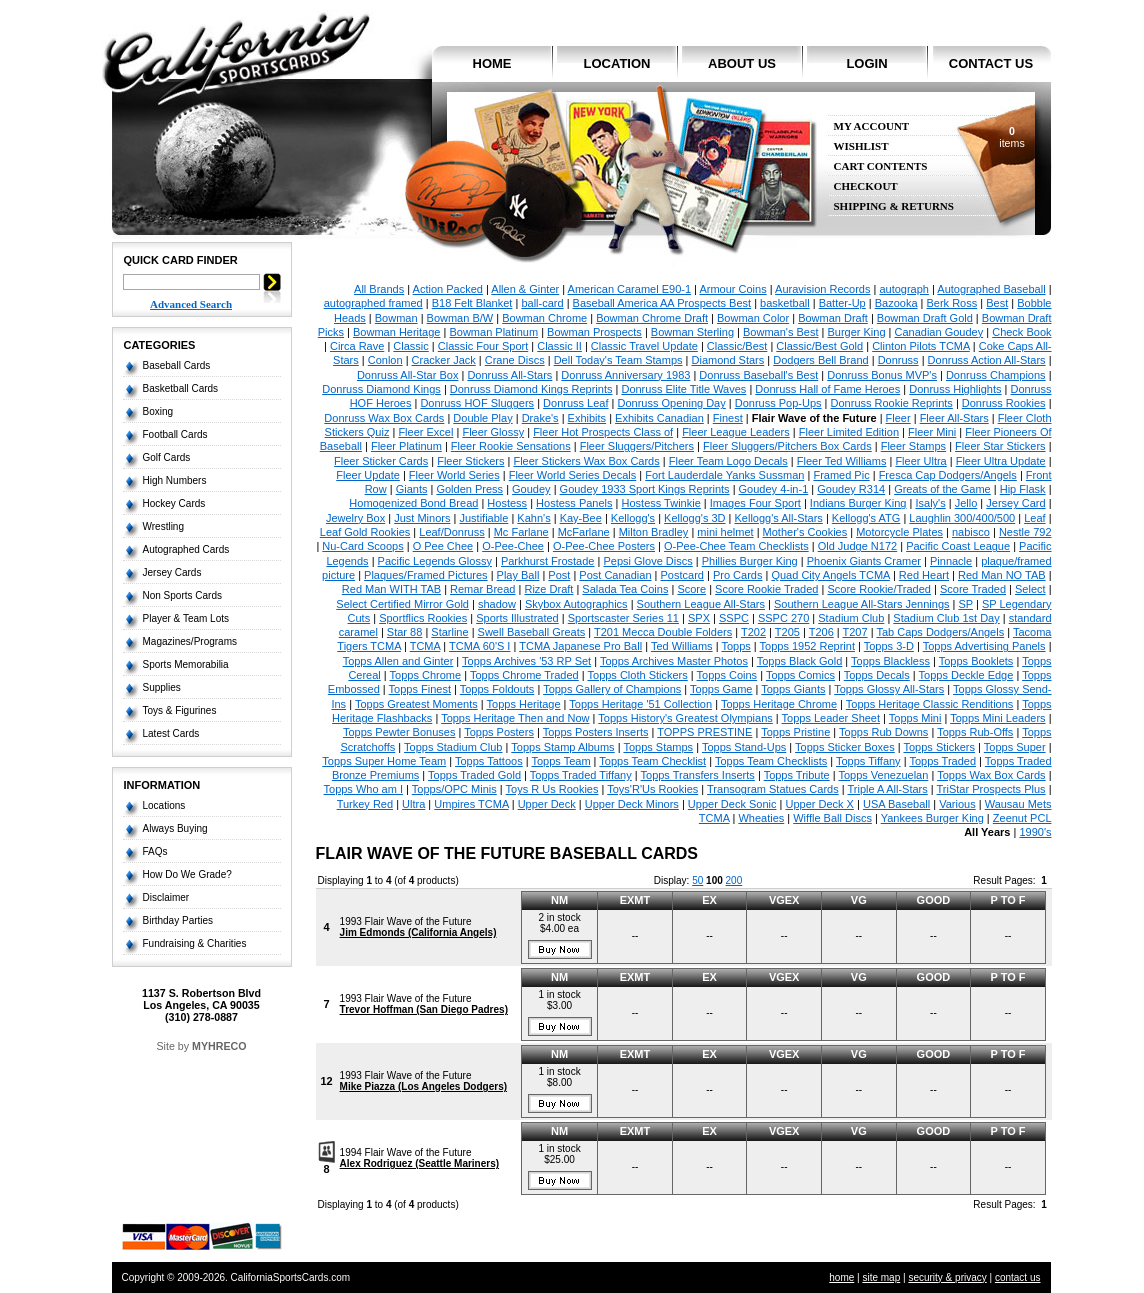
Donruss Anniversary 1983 (625, 375)
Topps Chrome (426, 675)
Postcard (682, 575)
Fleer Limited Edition (849, 432)
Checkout (866, 186)
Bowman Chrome (544, 318)
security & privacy (947, 1277)
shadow (497, 604)
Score (691, 589)
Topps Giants (793, 689)
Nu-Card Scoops (362, 546)
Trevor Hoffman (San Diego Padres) (424, 1009)
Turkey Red (365, 804)
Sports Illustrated (517, 618)
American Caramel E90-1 (630, 289)
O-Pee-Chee (513, 546)
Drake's (540, 418)
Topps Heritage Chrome (779, 704)
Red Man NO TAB (1002, 575)
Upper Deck (547, 804)
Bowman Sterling (692, 332)
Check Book (1021, 332)
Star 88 (404, 632)
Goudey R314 (851, 489)
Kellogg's (633, 518)
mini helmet (725, 532)
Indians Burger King (858, 503)
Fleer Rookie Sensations (511, 446)
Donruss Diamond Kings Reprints (531, 389)
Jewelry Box (355, 518)
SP (966, 604)
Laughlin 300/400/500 (962, 518)
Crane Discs (515, 360)
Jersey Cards (172, 572)
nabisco (971, 532)
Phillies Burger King (750, 561)
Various (957, 804)
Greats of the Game (942, 489)
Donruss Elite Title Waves (683, 389)
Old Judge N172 (858, 546)
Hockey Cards (174, 503)
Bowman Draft (833, 318)
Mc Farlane (521, 532)
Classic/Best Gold (819, 346)
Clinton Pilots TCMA (921, 346)
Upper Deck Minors (632, 804)
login (866, 63)
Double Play (482, 418)
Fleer (898, 418)
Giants (412, 489)
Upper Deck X (819, 804)
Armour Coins (732, 289)
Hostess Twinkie (661, 503)
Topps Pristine (795, 732)
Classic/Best (737, 346)
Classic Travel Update (644, 346)
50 (697, 880)
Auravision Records (822, 289)
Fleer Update (368, 475)
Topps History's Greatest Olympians (685, 718)
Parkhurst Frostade (548, 561)
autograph (904, 289)
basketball (785, 303)
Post (559, 575)
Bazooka (896, 303)
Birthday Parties (178, 920)
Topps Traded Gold (474, 775)
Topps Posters (499, 732)
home (492, 63)
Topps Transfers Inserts (698, 775)
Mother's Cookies (805, 532)
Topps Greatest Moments (416, 704)
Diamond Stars (728, 360)
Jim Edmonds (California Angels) (418, 932)
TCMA (425, 646)
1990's (1035, 832)
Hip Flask (1023, 489)
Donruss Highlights (955, 389)
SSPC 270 (783, 618)
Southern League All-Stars (701, 604)
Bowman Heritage (396, 332)
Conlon (385, 360)
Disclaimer (166, 897)
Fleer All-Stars (954, 418)
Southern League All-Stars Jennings (862, 604)
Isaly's (930, 503)
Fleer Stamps (913, 446)
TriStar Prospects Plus (991, 789)
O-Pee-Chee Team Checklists (736, 546)
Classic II (559, 346)
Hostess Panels (574, 503)
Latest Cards (171, 733)
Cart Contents (881, 166)
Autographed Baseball (991, 289)
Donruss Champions (996, 375)
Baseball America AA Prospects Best (662, 303)
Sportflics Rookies (423, 618)
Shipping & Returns (894, 206)
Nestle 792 (1025, 532)
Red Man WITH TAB (391, 589)
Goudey (531, 489)
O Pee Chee (443, 546)
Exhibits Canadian (659, 418)
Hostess (507, 503)
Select (1030, 589)
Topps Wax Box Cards (991, 775)
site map (881, 1277)
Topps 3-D (889, 646)
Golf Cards (167, 457)
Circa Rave (357, 346)
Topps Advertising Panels (984, 646)
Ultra (413, 804)
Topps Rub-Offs (975, 732)
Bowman (396, 318)
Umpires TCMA (471, 804)
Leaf (1034, 518)
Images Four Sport (755, 503)
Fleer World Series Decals (573, 475)
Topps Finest (420, 689)
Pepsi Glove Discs (647, 561)
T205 (787, 632)
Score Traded (973, 589)
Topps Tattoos (489, 761)
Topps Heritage (524, 704)
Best (997, 303)
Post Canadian (615, 575)
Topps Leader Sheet (831, 718)
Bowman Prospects (594, 332)
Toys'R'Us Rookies (652, 789)
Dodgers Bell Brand (820, 360)
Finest (728, 418)
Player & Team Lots (186, 618)
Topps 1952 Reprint (807, 646)
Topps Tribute (797, 775)
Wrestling (164, 526)
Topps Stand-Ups (744, 747)
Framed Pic (841, 475)
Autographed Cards (186, 549)
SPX (699, 618)
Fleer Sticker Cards (381, 461)
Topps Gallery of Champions (612, 689)
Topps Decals (877, 675)
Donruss (898, 360)
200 (734, 880)
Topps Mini (915, 718)
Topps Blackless (890, 661)
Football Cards (175, 434)
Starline (449, 632)
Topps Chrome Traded (524, 675)
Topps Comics (800, 675)
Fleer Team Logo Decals (728, 461)
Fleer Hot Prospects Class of (603, 432)
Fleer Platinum (406, 446)
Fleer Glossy (493, 432)
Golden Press (469, 489)
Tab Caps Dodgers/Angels (940, 632)
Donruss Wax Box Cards (384, 418)
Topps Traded (942, 761)
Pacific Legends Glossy (435, 561)
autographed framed (373, 303)
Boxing (158, 411)
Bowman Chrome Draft (652, 318)
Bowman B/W (460, 318)
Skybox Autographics (576, 604)
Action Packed (448, 289)
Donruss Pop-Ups (778, 403)
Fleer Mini (932, 432)
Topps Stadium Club (453, 747)
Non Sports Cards (182, 595)
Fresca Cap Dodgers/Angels (948, 475)
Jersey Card (1015, 503)
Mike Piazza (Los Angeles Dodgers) (423, 1086)
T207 (855, 632)
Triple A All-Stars (887, 789)
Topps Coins (727, 675)
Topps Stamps (658, 747)
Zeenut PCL (1022, 818)
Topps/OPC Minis (454, 789)
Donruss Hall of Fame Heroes (827, 389)
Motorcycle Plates (899, 532)
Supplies (162, 687)
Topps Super (1015, 747)
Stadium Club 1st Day (946, 618)
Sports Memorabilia (186, 664)
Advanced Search (191, 304)
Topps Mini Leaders (997, 718)
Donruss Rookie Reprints (892, 403)
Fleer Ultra (920, 461)
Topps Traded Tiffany (581, 775)
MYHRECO (219, 1046)
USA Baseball (896, 804)
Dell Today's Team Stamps (618, 360)
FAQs (155, 851)
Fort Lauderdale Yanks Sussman (724, 475)
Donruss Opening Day (672, 403)
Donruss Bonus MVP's (882, 375)
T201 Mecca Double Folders (663, 632)
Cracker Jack (444, 360)
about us (742, 63)
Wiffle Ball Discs (832, 818)
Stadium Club (851, 618)
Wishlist (861, 146)
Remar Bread (482, 589)
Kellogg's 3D (694, 518)
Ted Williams (682, 646)
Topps (735, 646)
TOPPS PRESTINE (704, 732)
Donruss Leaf (575, 403)
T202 (753, 632)
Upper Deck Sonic (732, 804)
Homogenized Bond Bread (413, 503)
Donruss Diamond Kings (381, 389)
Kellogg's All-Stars (779, 518)
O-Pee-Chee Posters (604, 546)
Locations (164, 805)
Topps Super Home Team (384, 761)
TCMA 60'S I (479, 646)
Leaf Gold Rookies (365, 532)
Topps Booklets (976, 661)
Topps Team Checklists (771, 761)
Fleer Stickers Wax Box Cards (586, 461)
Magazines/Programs (190, 641)
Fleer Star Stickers (1000, 446)
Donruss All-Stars (509, 375)
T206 (821, 632)
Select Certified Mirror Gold (402, 604)
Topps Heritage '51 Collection (640, 704)
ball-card (542, 303)
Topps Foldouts (497, 689)
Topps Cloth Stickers (638, 675)
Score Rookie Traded (766, 589)
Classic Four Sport (483, 346)
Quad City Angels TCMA (830, 575)
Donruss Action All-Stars (987, 360)
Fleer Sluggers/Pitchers (637, 446)
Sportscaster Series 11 (623, 618)
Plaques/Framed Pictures (426, 575)
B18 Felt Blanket (472, 303)
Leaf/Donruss (451, 532)
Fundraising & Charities (195, 943)
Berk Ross (952, 303)
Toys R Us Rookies (552, 789)
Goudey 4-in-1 (774, 489)
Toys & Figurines (180, 710)
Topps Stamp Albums (562, 747)
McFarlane (584, 532)
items (1011, 137)
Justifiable (483, 518)
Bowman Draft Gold (925, 318)
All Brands (379, 289)
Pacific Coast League (958, 546)
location (617, 63)
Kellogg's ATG (866, 518)
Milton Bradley (654, 532)
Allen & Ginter (525, 289)
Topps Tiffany (868, 761)
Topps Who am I (363, 789)
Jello (966, 503)
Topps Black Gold (800, 661)
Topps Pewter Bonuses (399, 732)
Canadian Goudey (939, 332)
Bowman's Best (780, 332)
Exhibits (587, 418)
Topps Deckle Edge (966, 675)
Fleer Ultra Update (1001, 461)
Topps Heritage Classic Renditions (930, 704)
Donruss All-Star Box (407, 375)
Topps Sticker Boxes (845, 747)
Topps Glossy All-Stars (889, 689)
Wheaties (761, 818)
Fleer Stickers (470, 461)
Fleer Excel (425, 432)
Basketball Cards (181, 388)
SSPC (734, 618)
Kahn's (533, 518)
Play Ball (518, 575)
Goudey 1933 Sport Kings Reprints (645, 489)
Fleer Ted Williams (842, 461)
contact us (991, 63)
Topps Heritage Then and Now (515, 718)
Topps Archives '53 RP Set (526, 661)
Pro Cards (738, 575)
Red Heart (924, 575)
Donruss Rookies (1004, 403)
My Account (872, 126)
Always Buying (175, 828)
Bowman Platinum (493, 332)
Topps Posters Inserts (596, 732)
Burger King (856, 332)
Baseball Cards (177, 365)
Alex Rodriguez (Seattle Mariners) (419, 1163)
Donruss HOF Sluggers (477, 403)
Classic (410, 346)
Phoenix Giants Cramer (864, 561)
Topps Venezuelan (883, 775)
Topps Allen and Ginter (398, 661)
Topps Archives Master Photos (674, 661)
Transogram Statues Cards (773, 789)
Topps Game (721, 689)
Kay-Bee (581, 518)
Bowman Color (753, 318)
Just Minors (422, 518)
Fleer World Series (454, 475)
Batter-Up (842, 303)
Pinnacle (951, 561)
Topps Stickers (940, 747)
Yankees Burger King (932, 818)
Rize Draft (548, 589)
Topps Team (560, 761)
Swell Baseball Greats (532, 632)
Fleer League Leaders (736, 432)
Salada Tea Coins (625, 589)
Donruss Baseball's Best (758, 375)
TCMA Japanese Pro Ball (580, 646)
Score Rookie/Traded (879, 589)
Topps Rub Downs (883, 732)
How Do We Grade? (187, 874)
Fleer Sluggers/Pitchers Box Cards (787, 446)
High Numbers (175, 480)
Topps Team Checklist (652, 761)
